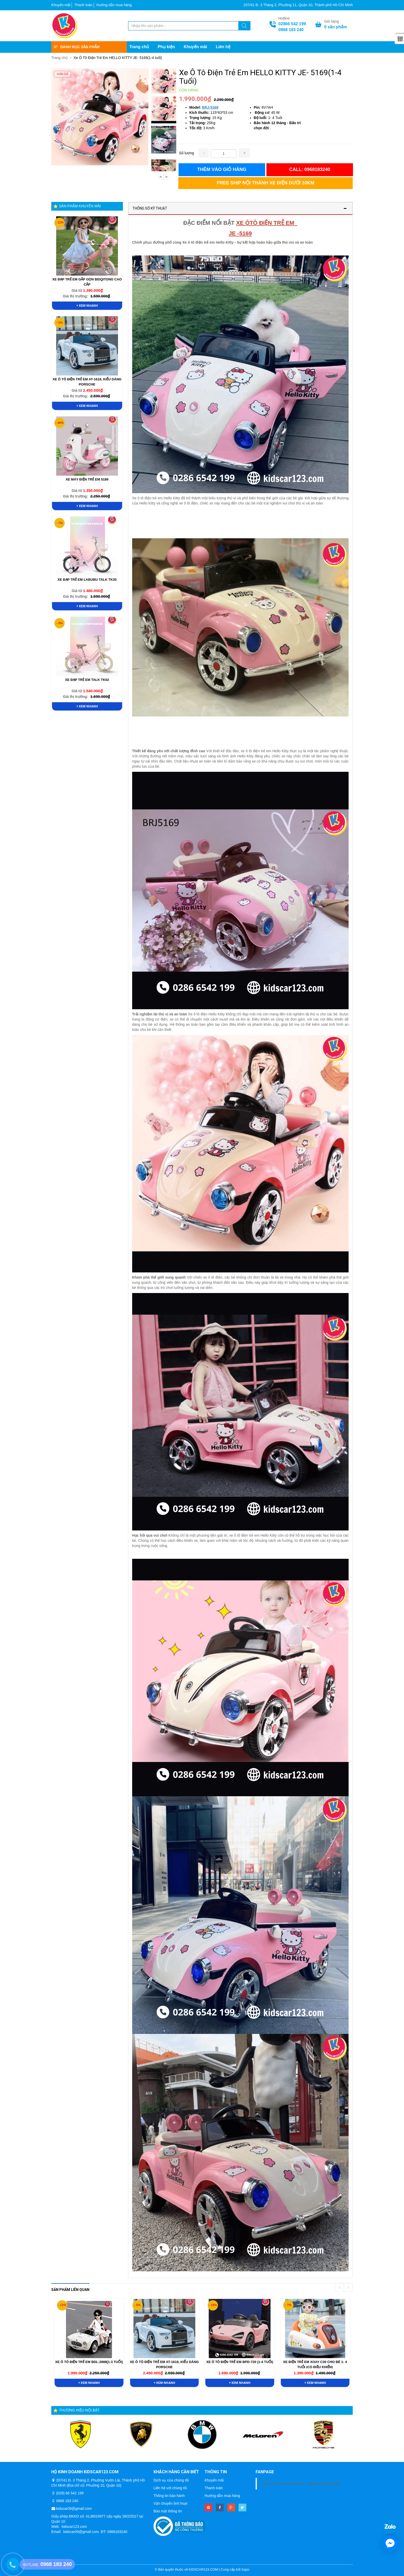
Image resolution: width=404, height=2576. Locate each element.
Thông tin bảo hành (169, 2496)
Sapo (245, 2569)
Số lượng (186, 153)
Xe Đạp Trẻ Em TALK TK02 (87, 680)
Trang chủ (139, 47)
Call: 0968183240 (309, 169)
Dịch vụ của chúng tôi (171, 2480)
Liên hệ (223, 47)
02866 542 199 (292, 24)
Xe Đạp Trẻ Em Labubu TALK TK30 (86, 579)
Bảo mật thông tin (168, 2511)
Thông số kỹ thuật (149, 208)
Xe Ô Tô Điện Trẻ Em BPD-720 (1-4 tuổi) (239, 2362)
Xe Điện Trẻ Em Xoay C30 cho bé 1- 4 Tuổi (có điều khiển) (315, 2364)
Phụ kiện (166, 47)
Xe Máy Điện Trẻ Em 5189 (87, 479)
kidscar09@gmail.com (74, 2508)
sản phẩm (335, 27)
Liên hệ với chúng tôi (170, 2488)
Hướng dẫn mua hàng (114, 5)
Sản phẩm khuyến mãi (80, 206)
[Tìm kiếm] (244, 26)
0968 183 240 (291, 30)
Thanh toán (83, 5)
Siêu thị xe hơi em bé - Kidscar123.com (301, 2483)
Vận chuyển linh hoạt (170, 2503)
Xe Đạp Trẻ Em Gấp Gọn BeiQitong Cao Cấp (87, 281)
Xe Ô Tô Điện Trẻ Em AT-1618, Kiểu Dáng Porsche (87, 381)
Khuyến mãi (60, 5)
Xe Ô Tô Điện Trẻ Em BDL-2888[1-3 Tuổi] (89, 2362)
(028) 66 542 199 (70, 2493)
